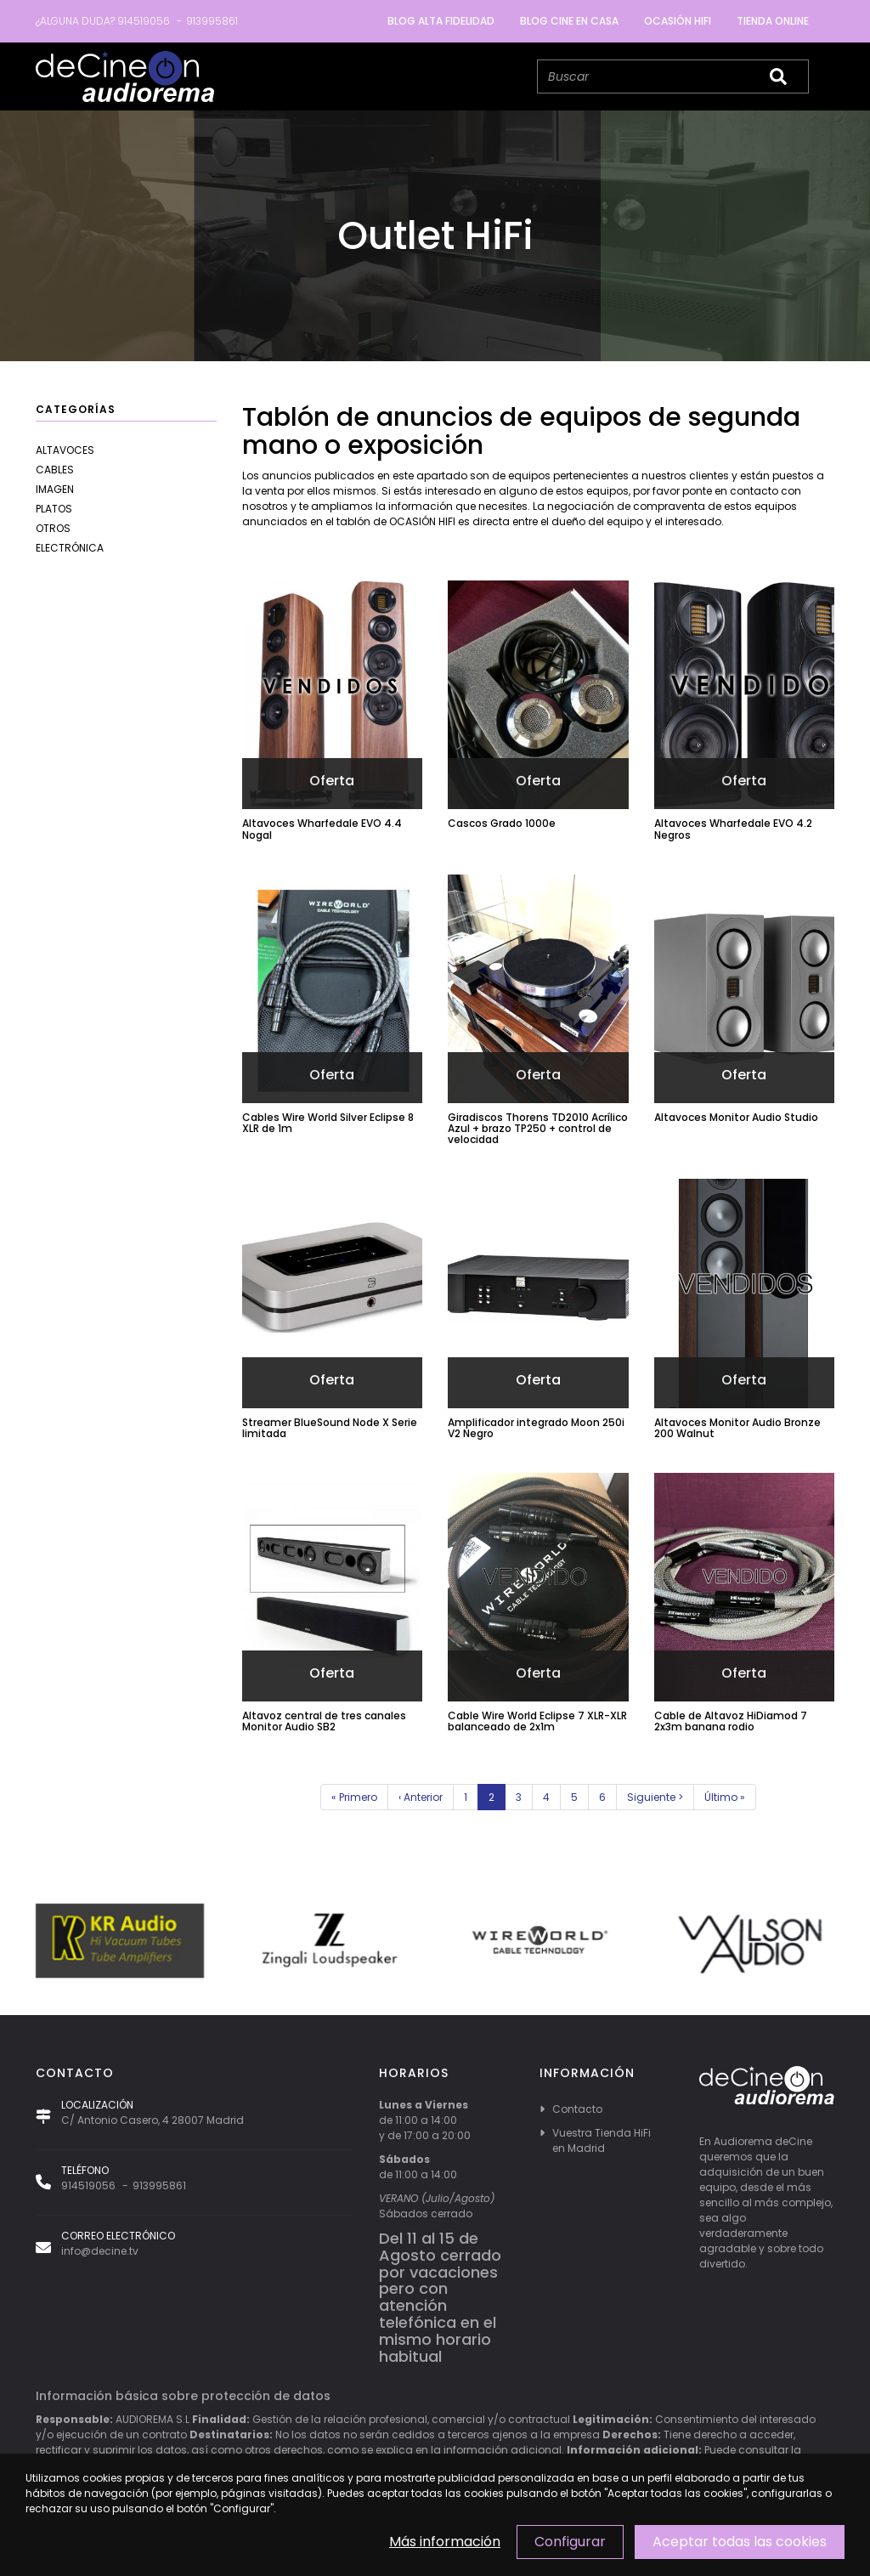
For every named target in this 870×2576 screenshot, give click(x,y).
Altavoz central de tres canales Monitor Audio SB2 (324, 1721)
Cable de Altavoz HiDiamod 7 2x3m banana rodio (730, 1721)
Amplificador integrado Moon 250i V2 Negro (536, 1428)
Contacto (577, 2109)
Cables (55, 469)
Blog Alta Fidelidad (440, 21)
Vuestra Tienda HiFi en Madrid (601, 2140)
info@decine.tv (99, 2251)
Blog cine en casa (569, 21)
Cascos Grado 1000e (502, 823)
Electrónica (70, 548)
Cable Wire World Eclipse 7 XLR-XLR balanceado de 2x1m (537, 1721)
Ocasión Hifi (677, 21)
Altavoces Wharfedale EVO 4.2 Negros (733, 828)
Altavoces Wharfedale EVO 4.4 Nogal (322, 828)
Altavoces (65, 450)
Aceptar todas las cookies (739, 2541)
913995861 (212, 21)
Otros (53, 528)
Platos (54, 508)
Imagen (55, 489)
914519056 (143, 21)
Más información (444, 2542)
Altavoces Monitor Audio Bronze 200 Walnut (737, 1428)
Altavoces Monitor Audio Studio (736, 1117)
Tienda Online (773, 21)
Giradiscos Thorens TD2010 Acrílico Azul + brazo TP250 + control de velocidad (538, 1128)
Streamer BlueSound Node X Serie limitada (329, 1428)
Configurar (570, 2541)
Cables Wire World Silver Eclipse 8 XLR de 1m (328, 1122)
